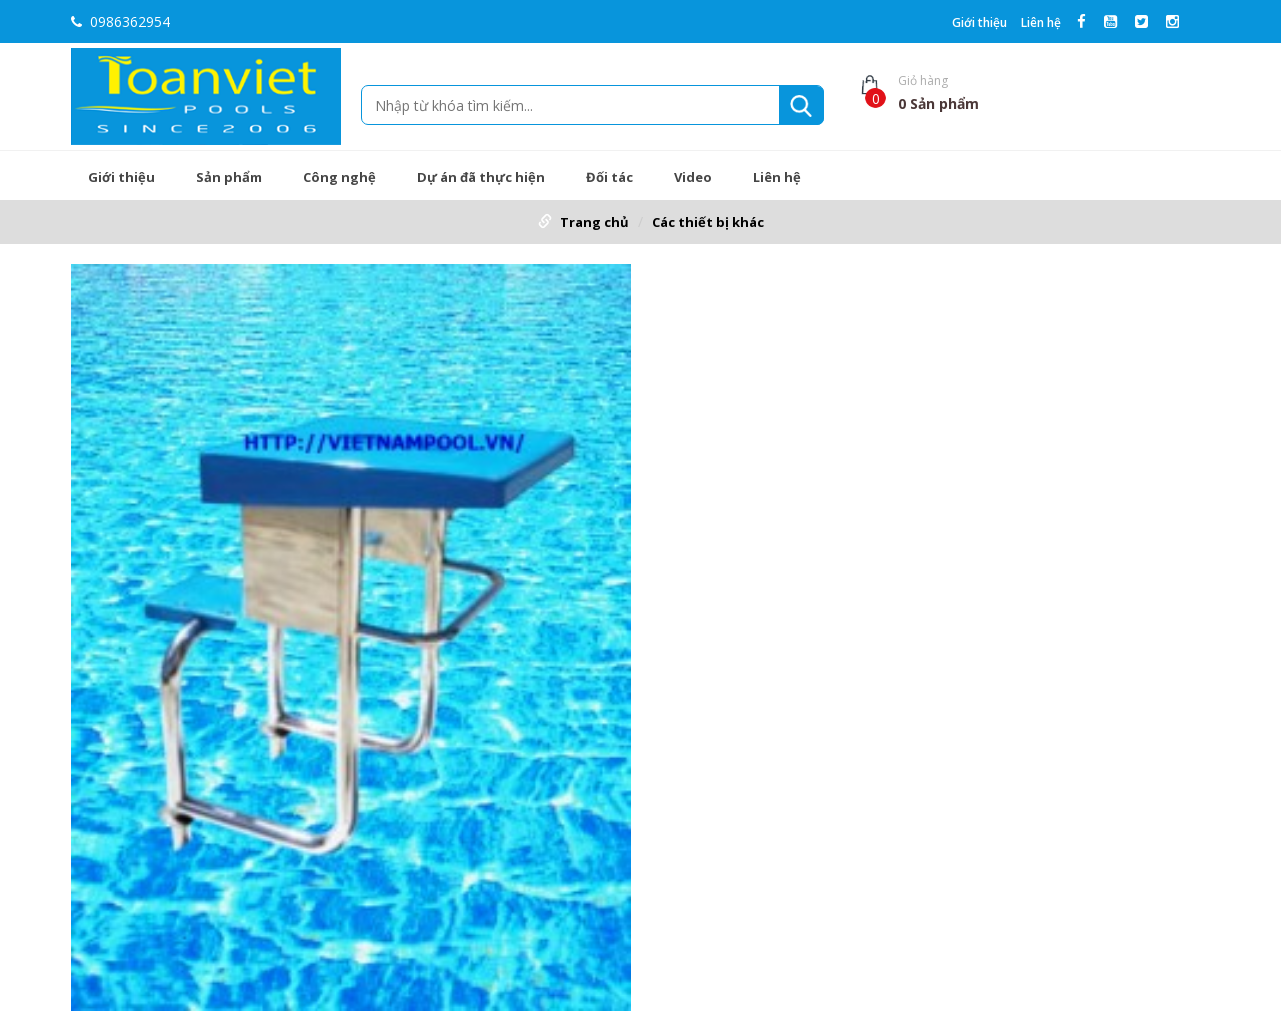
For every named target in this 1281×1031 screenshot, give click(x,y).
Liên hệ (1041, 23)
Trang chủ (594, 222)
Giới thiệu (979, 23)
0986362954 (120, 21)
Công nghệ (339, 177)
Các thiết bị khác (708, 222)
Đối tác (609, 177)
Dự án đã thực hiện (481, 177)
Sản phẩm (229, 177)
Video (693, 177)
